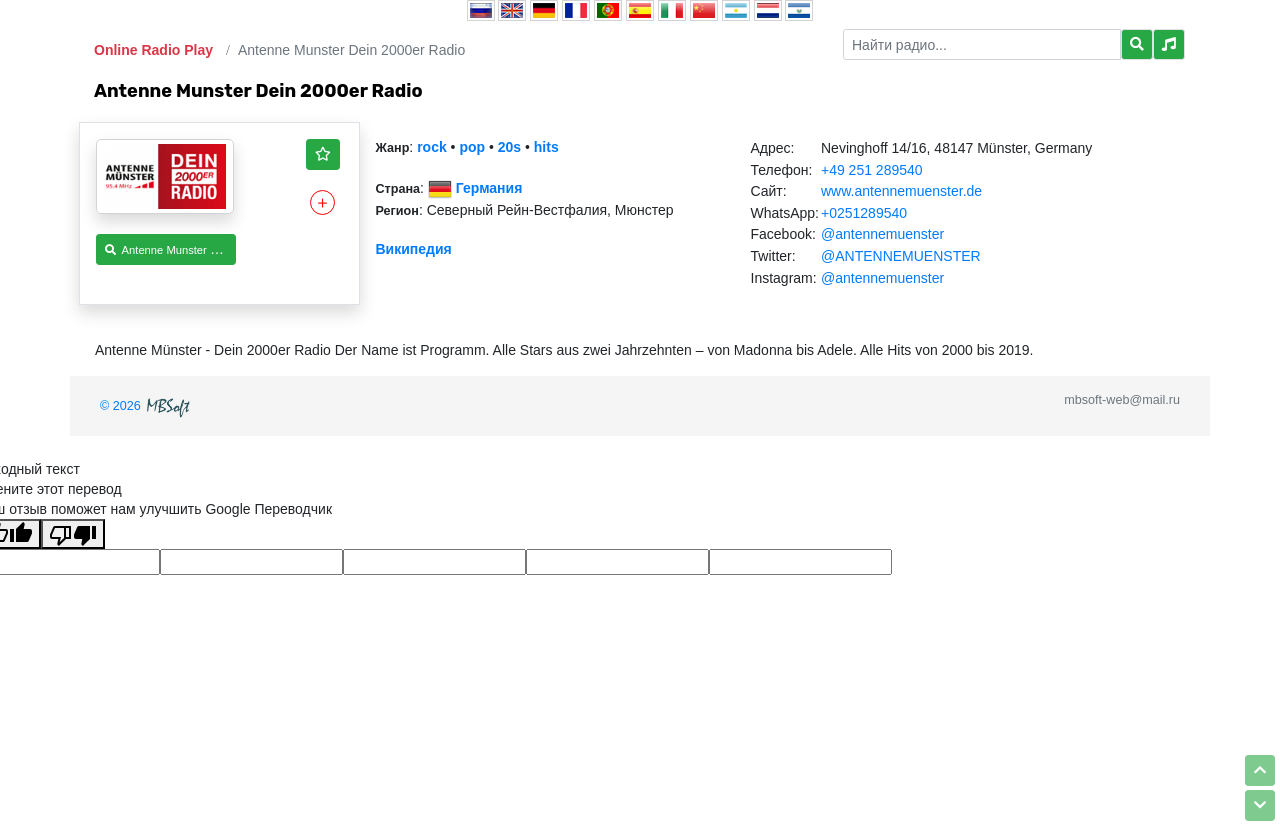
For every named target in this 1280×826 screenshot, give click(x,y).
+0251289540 (864, 213)
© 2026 (147, 406)
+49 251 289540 (872, 170)
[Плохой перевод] (73, 534)
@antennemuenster (882, 234)
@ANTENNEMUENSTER (901, 256)
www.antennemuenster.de (901, 191)
